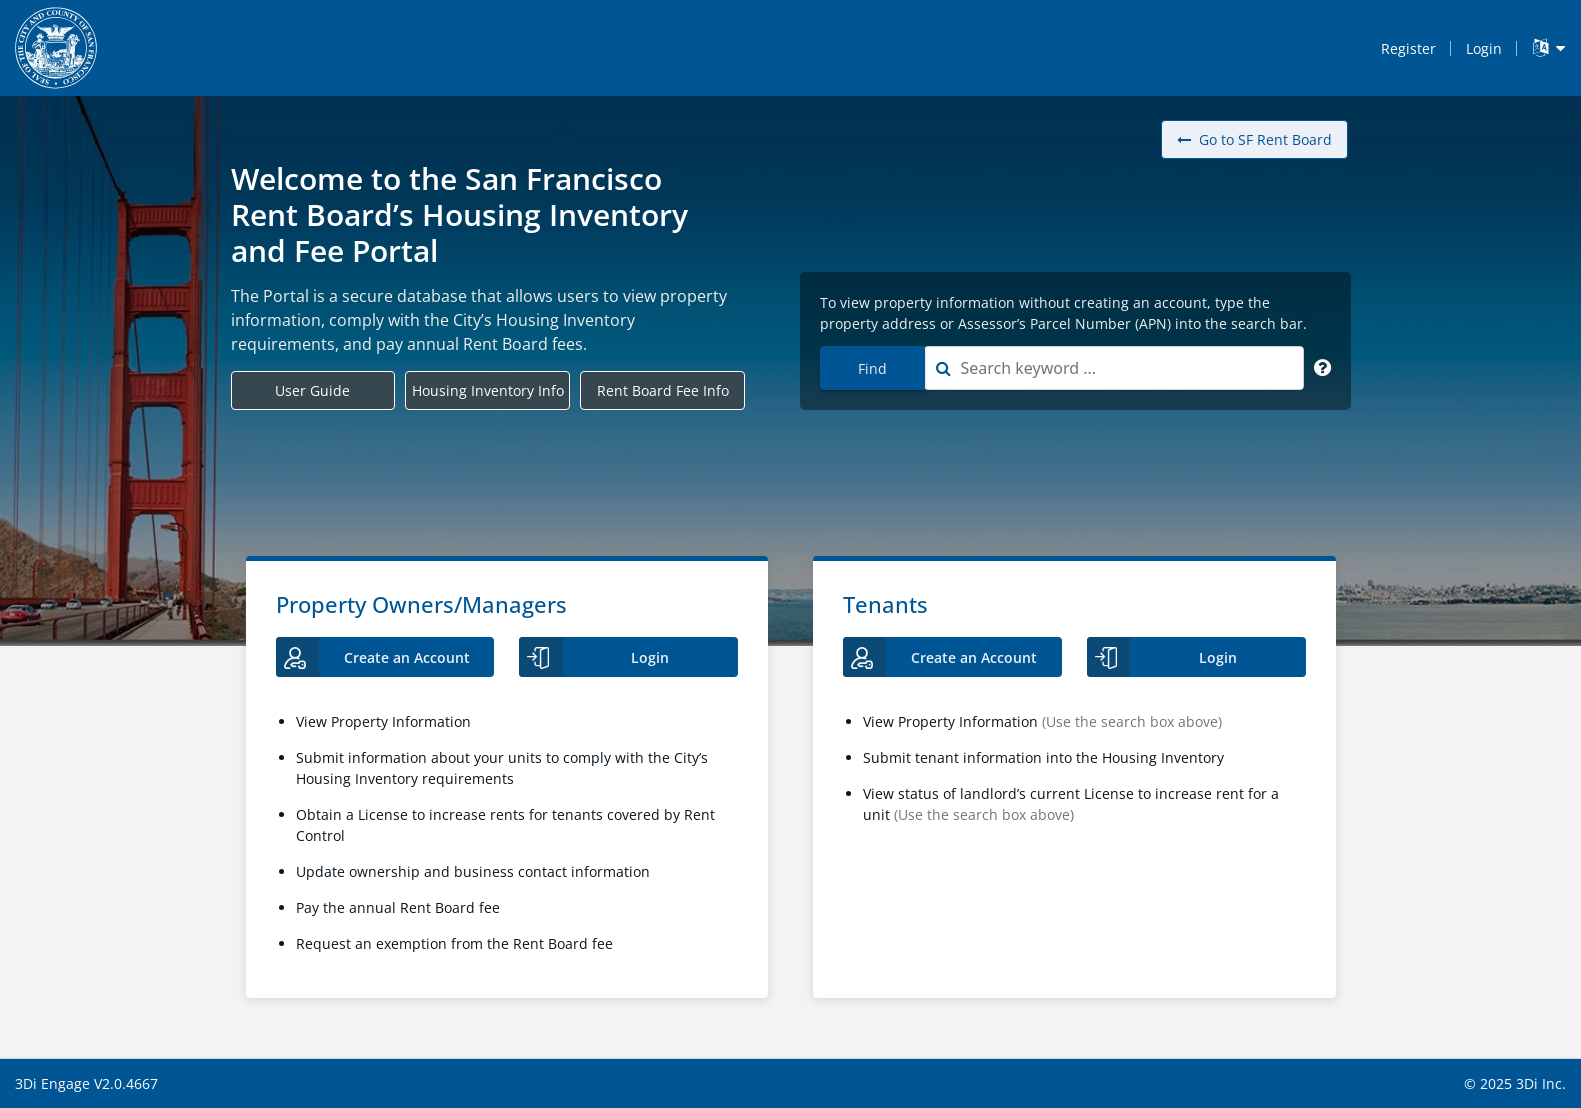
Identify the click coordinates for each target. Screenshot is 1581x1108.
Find (872, 368)
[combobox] (1113, 368)
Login (1484, 48)
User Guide (312, 390)
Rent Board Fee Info (663, 390)
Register (1408, 48)
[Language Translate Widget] (1549, 48)
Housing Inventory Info (488, 390)
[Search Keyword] (1322, 368)
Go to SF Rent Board (1254, 139)
